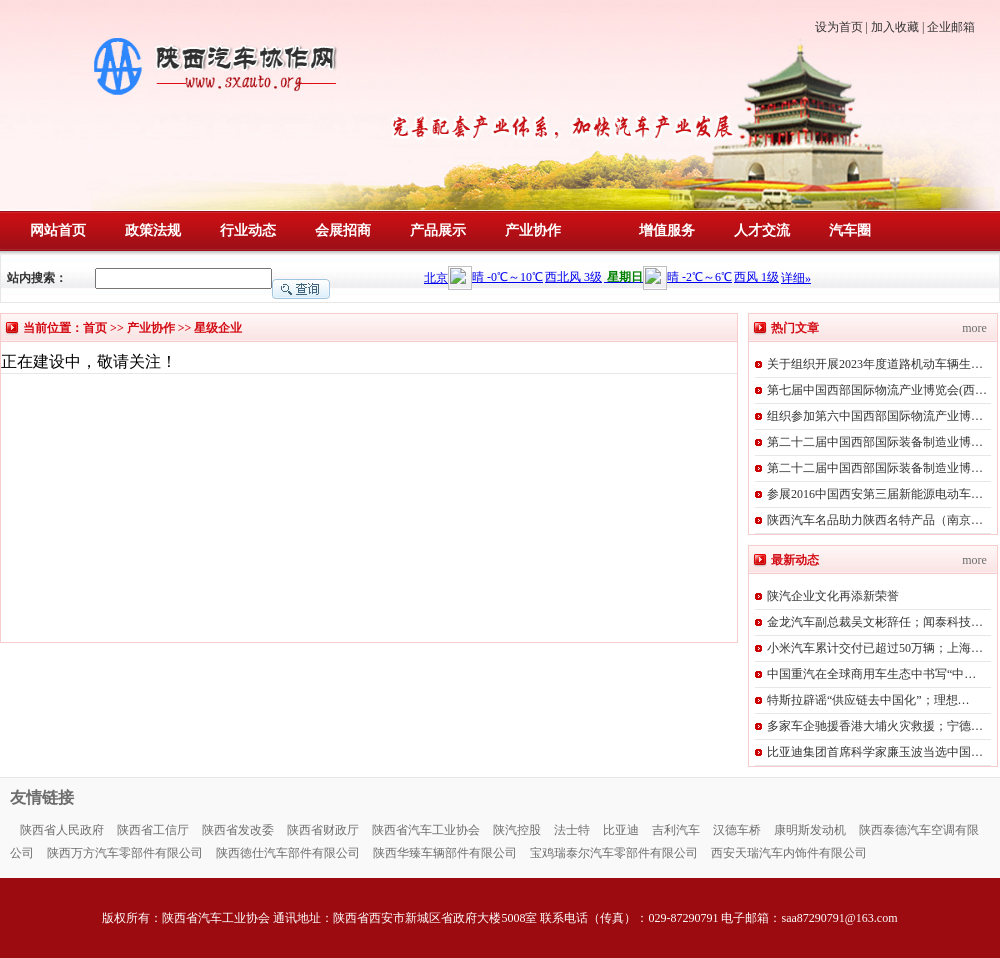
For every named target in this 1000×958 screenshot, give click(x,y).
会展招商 (343, 230)
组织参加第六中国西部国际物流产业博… (875, 416)
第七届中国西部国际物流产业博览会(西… (877, 390)
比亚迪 (621, 830)
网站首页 (58, 230)
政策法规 (153, 230)
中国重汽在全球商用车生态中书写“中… (871, 674)
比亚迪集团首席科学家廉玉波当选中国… (875, 752)
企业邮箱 (951, 27)
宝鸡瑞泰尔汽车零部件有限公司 (614, 853)
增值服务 (667, 230)
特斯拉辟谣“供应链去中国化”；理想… (868, 700)
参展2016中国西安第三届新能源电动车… (875, 494)
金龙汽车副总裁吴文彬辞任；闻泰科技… (875, 622)
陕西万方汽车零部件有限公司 (125, 853)
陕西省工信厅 (153, 830)
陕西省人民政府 (62, 830)
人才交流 (762, 230)
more (974, 328)
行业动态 (248, 230)
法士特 (572, 830)
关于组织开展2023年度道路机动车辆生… (875, 364)
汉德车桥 (737, 830)
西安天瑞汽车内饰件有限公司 (789, 853)
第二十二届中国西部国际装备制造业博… (875, 442)
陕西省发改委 (238, 830)
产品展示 (438, 230)
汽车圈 (850, 230)
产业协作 (533, 230)
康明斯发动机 (810, 830)
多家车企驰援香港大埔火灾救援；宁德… (875, 726)
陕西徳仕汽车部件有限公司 (288, 853)
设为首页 (839, 27)
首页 (95, 328)
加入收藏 (895, 27)
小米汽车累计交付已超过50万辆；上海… (875, 648)
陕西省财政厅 (323, 830)
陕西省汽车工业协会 (426, 830)
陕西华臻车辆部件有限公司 (445, 853)
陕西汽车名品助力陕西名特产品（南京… (875, 520)
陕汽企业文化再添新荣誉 (833, 596)
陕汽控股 (517, 830)
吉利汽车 (676, 830)
